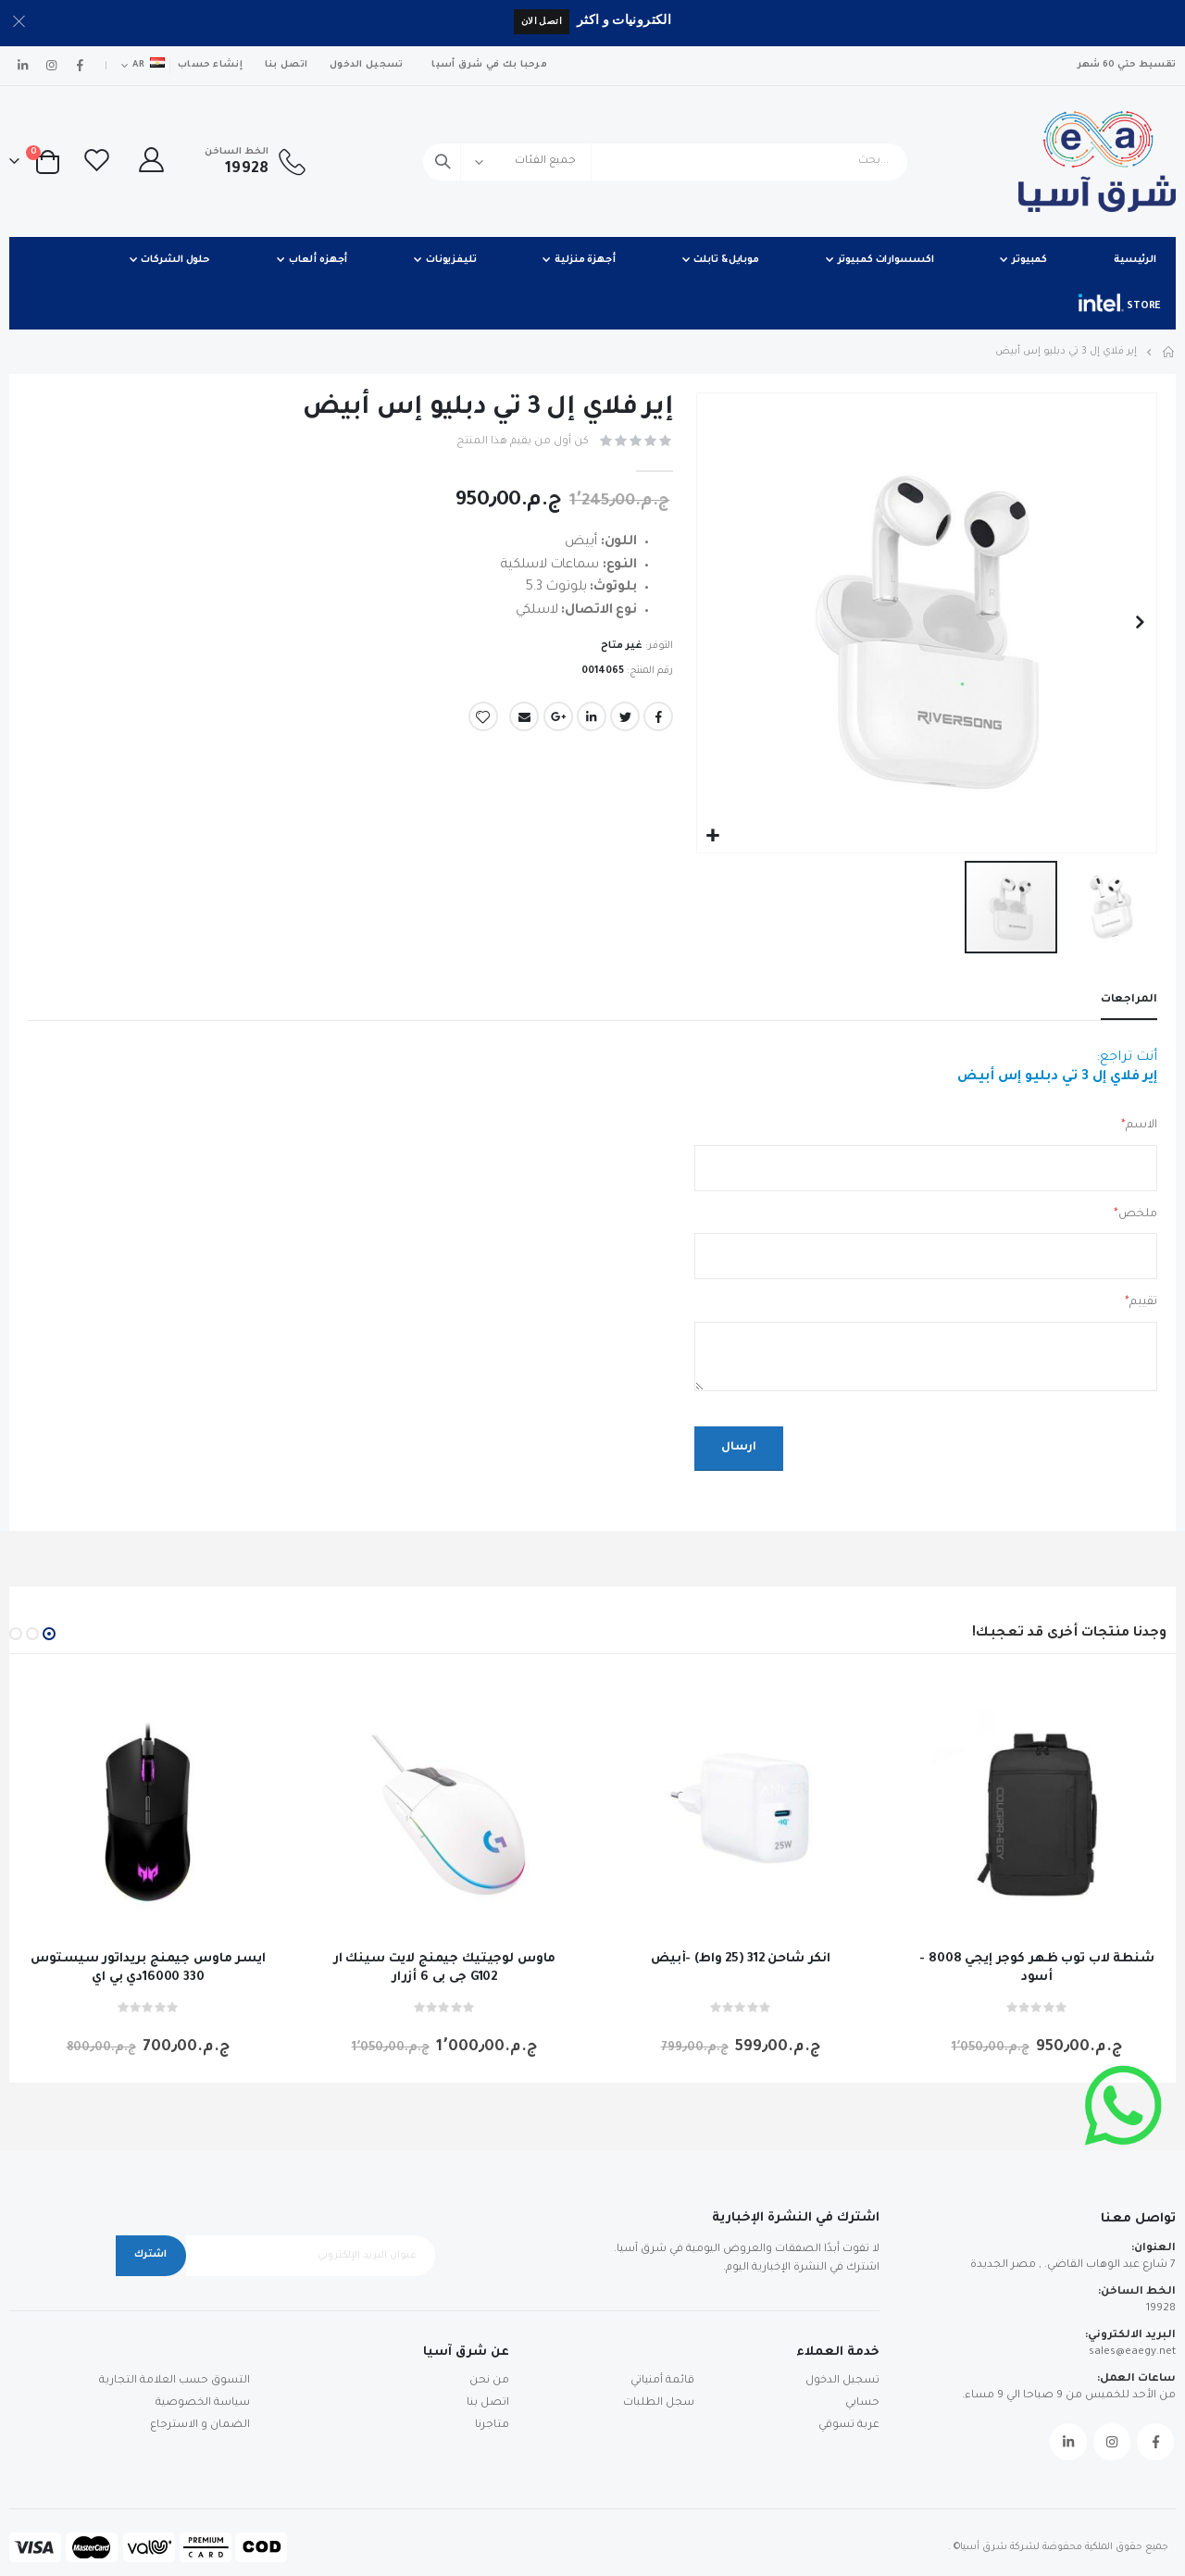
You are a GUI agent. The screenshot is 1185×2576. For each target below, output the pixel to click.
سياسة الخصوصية (203, 2403)
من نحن (489, 2381)
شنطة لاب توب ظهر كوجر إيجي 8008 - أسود (1036, 1969)
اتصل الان (541, 21)
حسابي (862, 2403)
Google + (558, 717)
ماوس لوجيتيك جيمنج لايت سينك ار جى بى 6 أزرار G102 (444, 1969)
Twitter (625, 717)
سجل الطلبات (658, 2403)
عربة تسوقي (848, 2426)
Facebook (658, 717)
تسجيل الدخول (366, 65)
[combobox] (665, 161)
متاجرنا (492, 2426)
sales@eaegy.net (1132, 2353)
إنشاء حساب (210, 65)
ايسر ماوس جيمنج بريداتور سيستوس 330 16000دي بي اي (148, 1969)
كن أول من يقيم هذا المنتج (522, 442)
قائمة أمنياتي (662, 2381)
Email (524, 717)
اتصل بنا (286, 65)
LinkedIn (591, 717)
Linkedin (1068, 2442)
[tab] (1129, 1001)
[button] (713, 836)
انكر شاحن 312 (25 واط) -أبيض (740, 1960)
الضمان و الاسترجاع (200, 2426)
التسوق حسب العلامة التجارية (174, 2381)
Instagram (1111, 2442)
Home (1169, 352)
